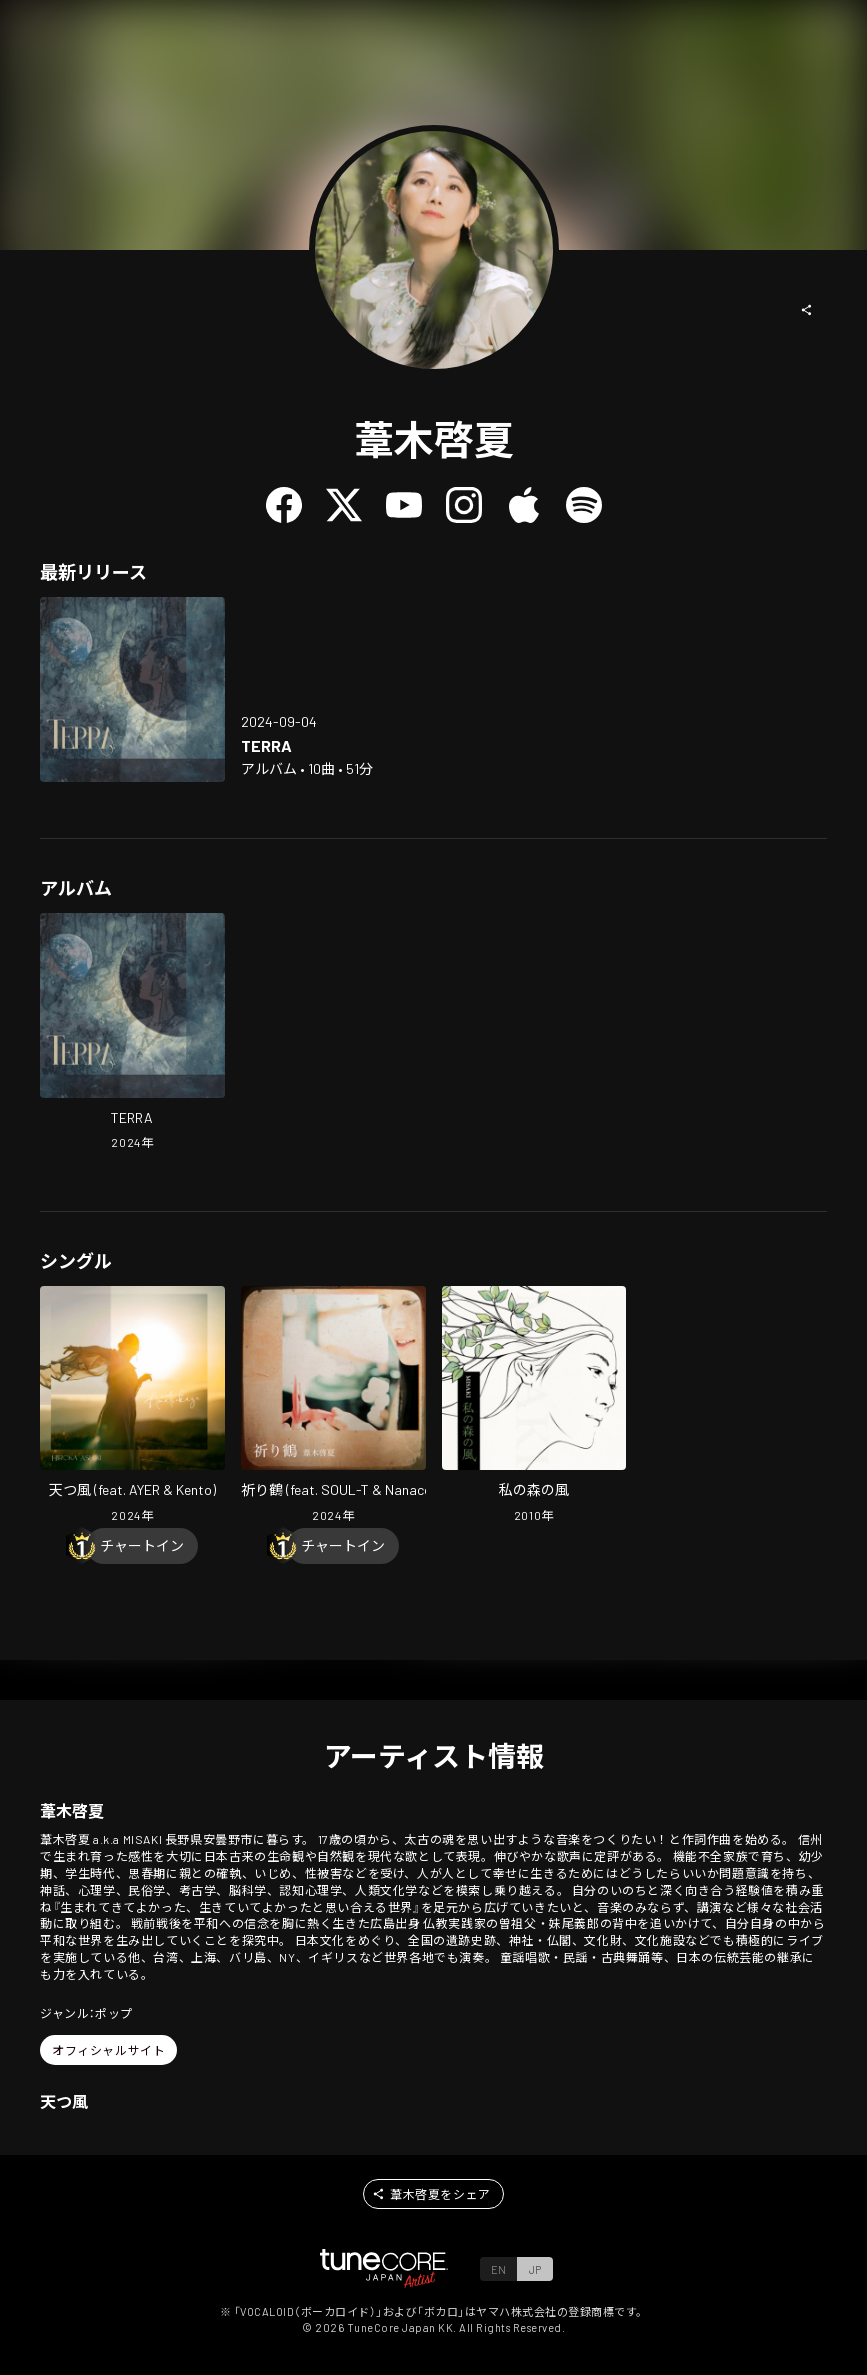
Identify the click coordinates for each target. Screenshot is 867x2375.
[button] (807, 310)
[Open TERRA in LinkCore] (132, 689)
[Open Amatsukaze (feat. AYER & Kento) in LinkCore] (132, 1407)
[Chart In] (142, 1546)
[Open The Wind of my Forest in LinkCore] (534, 1407)
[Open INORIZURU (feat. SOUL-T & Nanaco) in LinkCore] (333, 1407)
